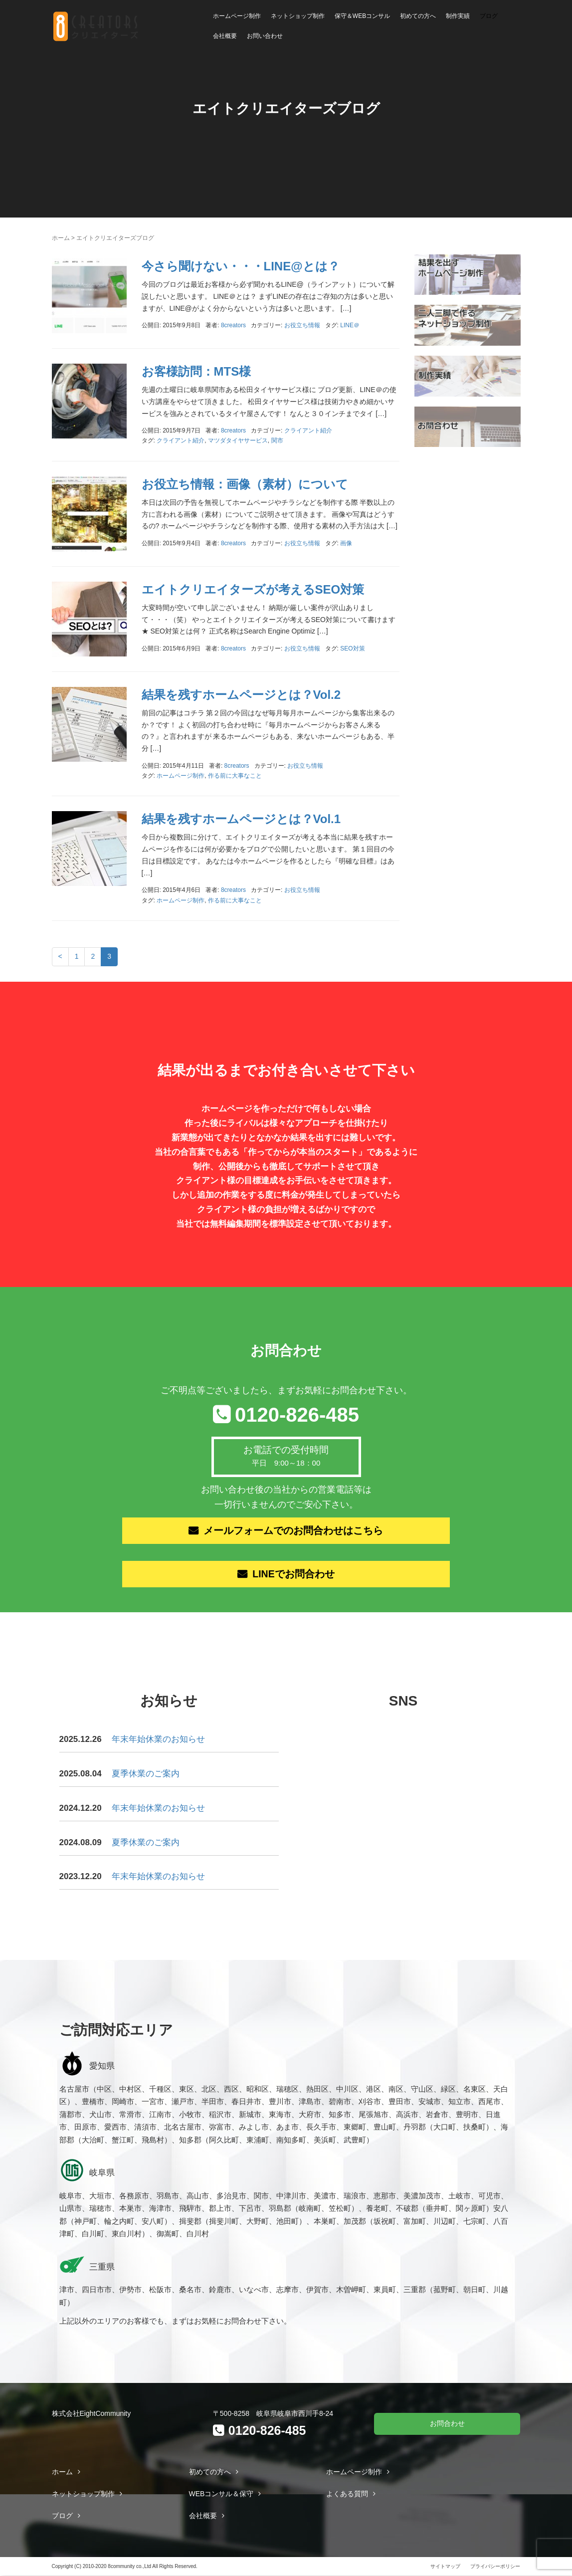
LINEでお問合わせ (293, 1574)
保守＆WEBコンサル (362, 15)
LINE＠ (350, 325)
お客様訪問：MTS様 (196, 371)
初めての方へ (418, 15)
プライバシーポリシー (495, 2567)
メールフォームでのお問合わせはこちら (293, 1530)
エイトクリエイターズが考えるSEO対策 (253, 589)
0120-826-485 (297, 1415)
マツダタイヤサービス (238, 440)
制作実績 (458, 15)
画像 (346, 543)
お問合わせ (447, 2424)
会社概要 (225, 35)
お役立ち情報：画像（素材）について (245, 484)
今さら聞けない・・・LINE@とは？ (241, 266)
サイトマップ (445, 2567)
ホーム (61, 237)
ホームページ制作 (237, 15)
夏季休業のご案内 (146, 1774)
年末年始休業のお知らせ (158, 1740)
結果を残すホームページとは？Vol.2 (241, 694)
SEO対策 (352, 648)
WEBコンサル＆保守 (221, 2495)
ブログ (489, 15)
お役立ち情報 (302, 325)
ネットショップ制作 (298, 15)
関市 (277, 440)
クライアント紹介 (308, 430)
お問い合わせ (265, 35)
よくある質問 (347, 2495)
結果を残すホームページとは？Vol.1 (241, 819)
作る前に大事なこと (235, 775)
